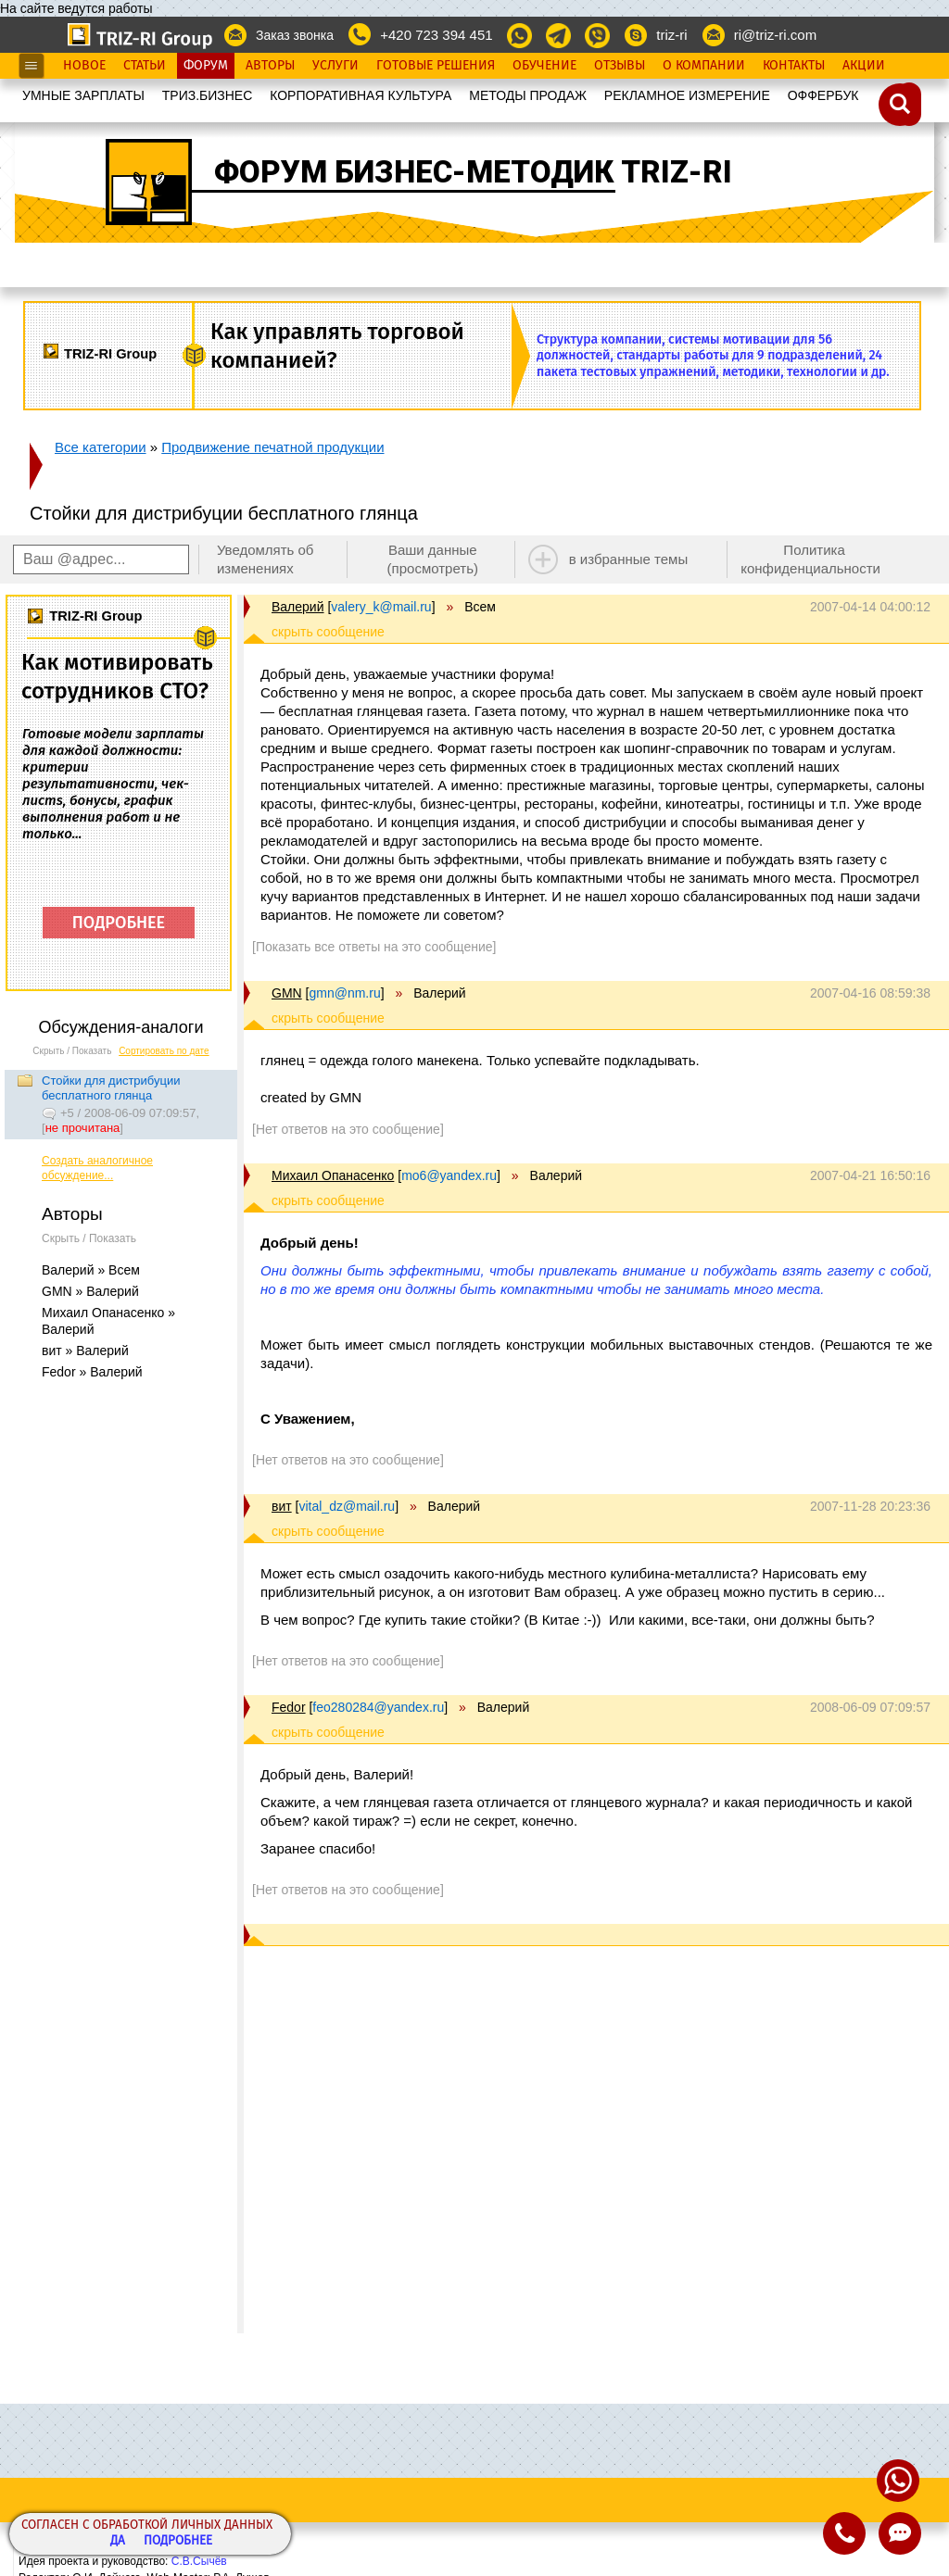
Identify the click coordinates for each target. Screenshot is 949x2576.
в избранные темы (629, 559)
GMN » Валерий (90, 1291)
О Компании (704, 66)
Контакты (794, 66)
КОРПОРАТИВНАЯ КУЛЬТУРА (360, 95)
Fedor (289, 1707)
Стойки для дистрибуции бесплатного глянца (111, 1088)
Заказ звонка (295, 35)
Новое (84, 66)
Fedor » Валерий (92, 1371)
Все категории (100, 447)
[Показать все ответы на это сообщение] (374, 946)
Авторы (270, 66)
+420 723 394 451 (436, 35)
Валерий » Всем (91, 1270)
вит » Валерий (85, 1350)
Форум (205, 66)
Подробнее (178, 2541)
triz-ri (671, 35)
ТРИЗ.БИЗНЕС (207, 95)
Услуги (335, 66)
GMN (287, 993)
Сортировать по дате (164, 1051)
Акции (863, 66)
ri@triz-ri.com (775, 35)
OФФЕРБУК (823, 95)
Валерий (298, 606)
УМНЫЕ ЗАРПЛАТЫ (83, 95)
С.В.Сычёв (199, 2561)
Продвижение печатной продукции (272, 447)
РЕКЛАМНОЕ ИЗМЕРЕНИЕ (687, 95)
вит (282, 1506)
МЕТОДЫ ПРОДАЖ (528, 95)
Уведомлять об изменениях (265, 559)
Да (117, 2541)
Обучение (544, 66)
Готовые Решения (435, 66)
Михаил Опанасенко (333, 1175)
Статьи (144, 66)
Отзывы (619, 66)
